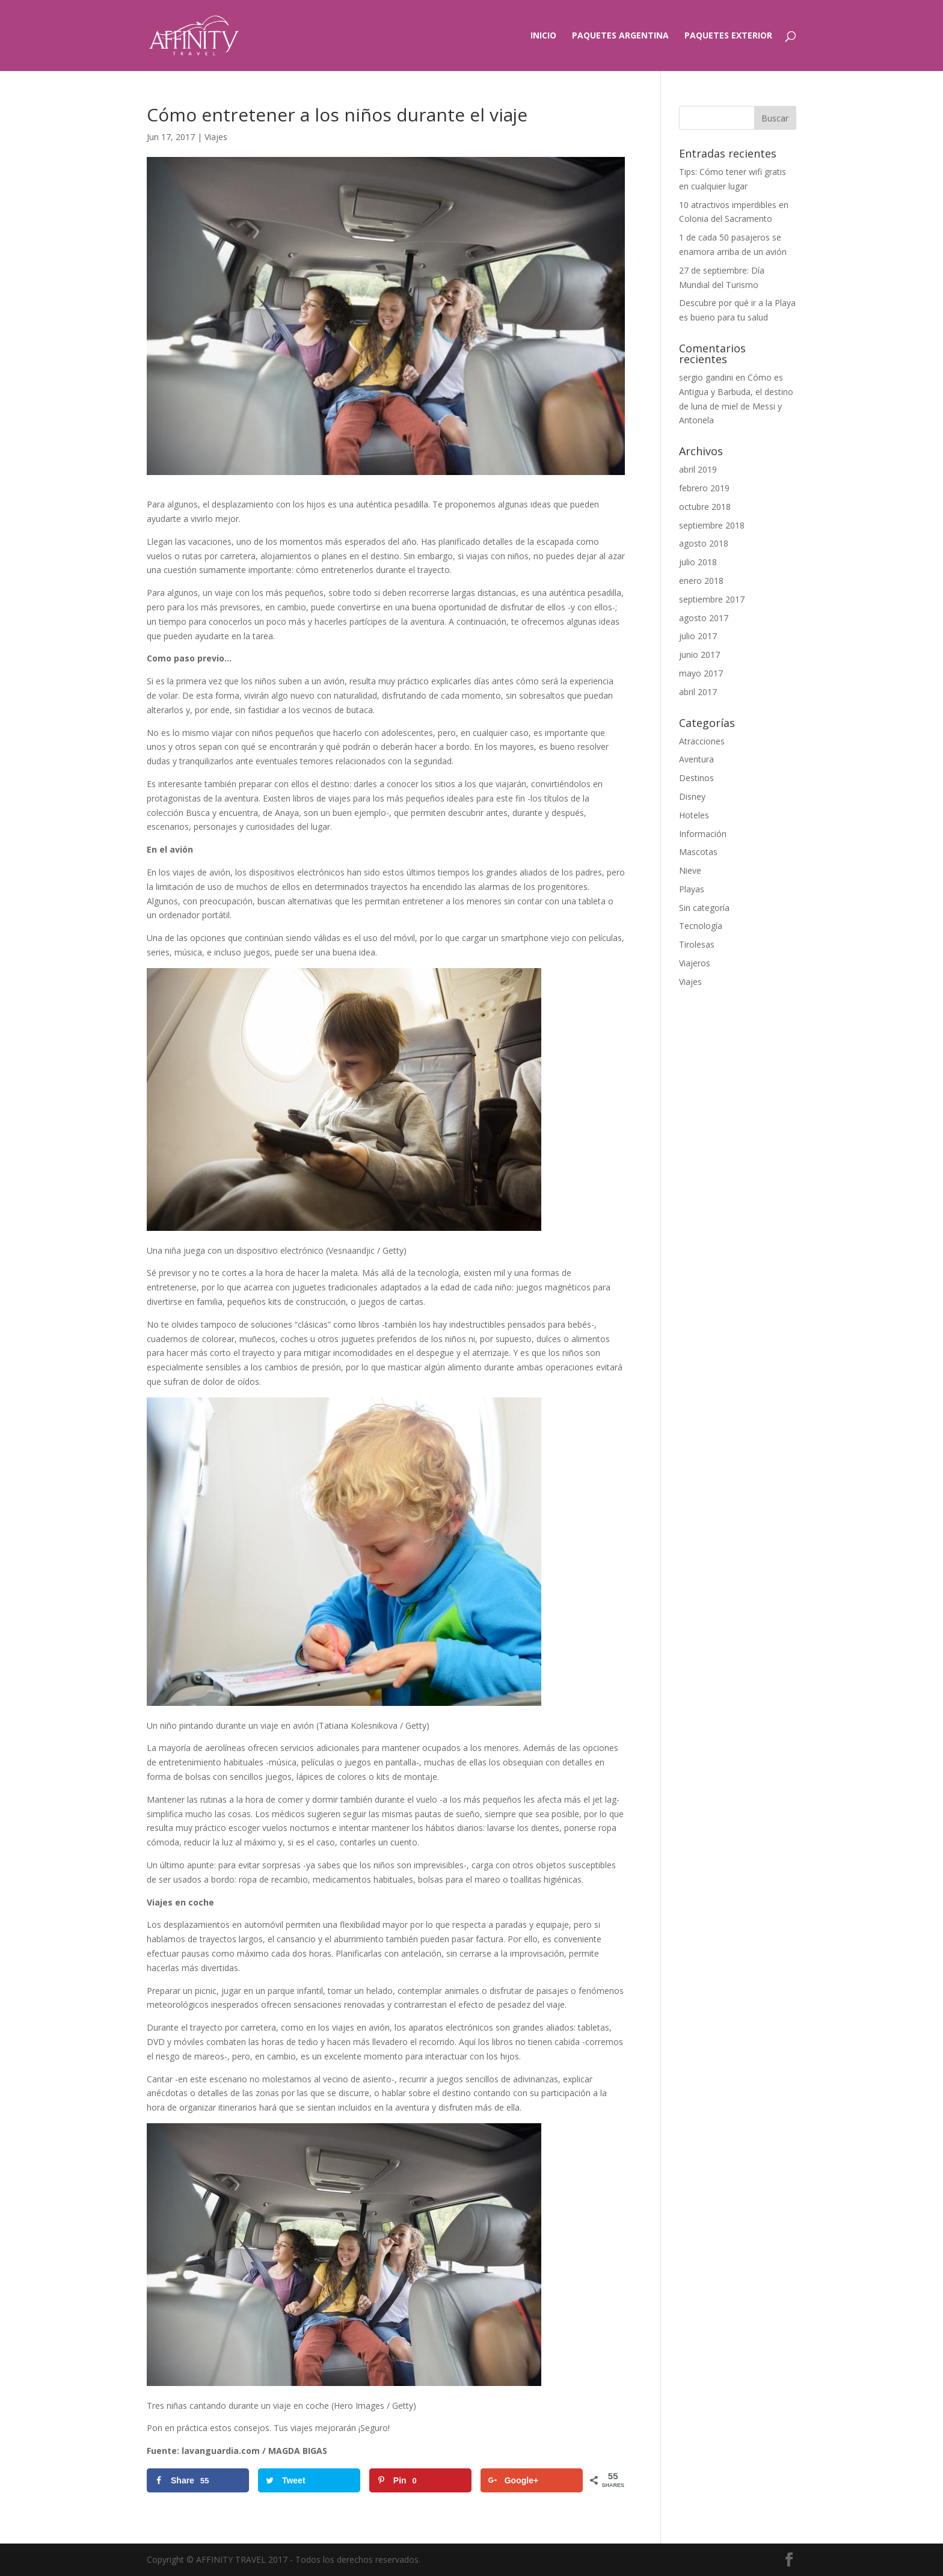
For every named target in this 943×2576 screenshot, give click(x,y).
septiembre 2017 (712, 599)
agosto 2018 (703, 543)
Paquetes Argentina (620, 36)
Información (702, 833)
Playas (691, 889)
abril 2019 (698, 469)
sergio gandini (706, 377)
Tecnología (700, 925)
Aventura (696, 759)
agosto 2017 (703, 618)
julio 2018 (698, 562)
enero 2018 (701, 580)
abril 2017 (698, 692)
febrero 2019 (704, 488)
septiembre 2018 (712, 525)
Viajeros (694, 963)
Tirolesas (696, 944)
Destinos (696, 778)
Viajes (215, 137)
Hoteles (694, 815)
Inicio (543, 36)
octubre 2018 (705, 506)
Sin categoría (704, 907)
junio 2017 (699, 654)
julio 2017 (698, 636)
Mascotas (698, 851)
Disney (692, 796)
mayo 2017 (701, 673)
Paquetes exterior (728, 36)
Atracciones (702, 741)
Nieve (690, 870)
